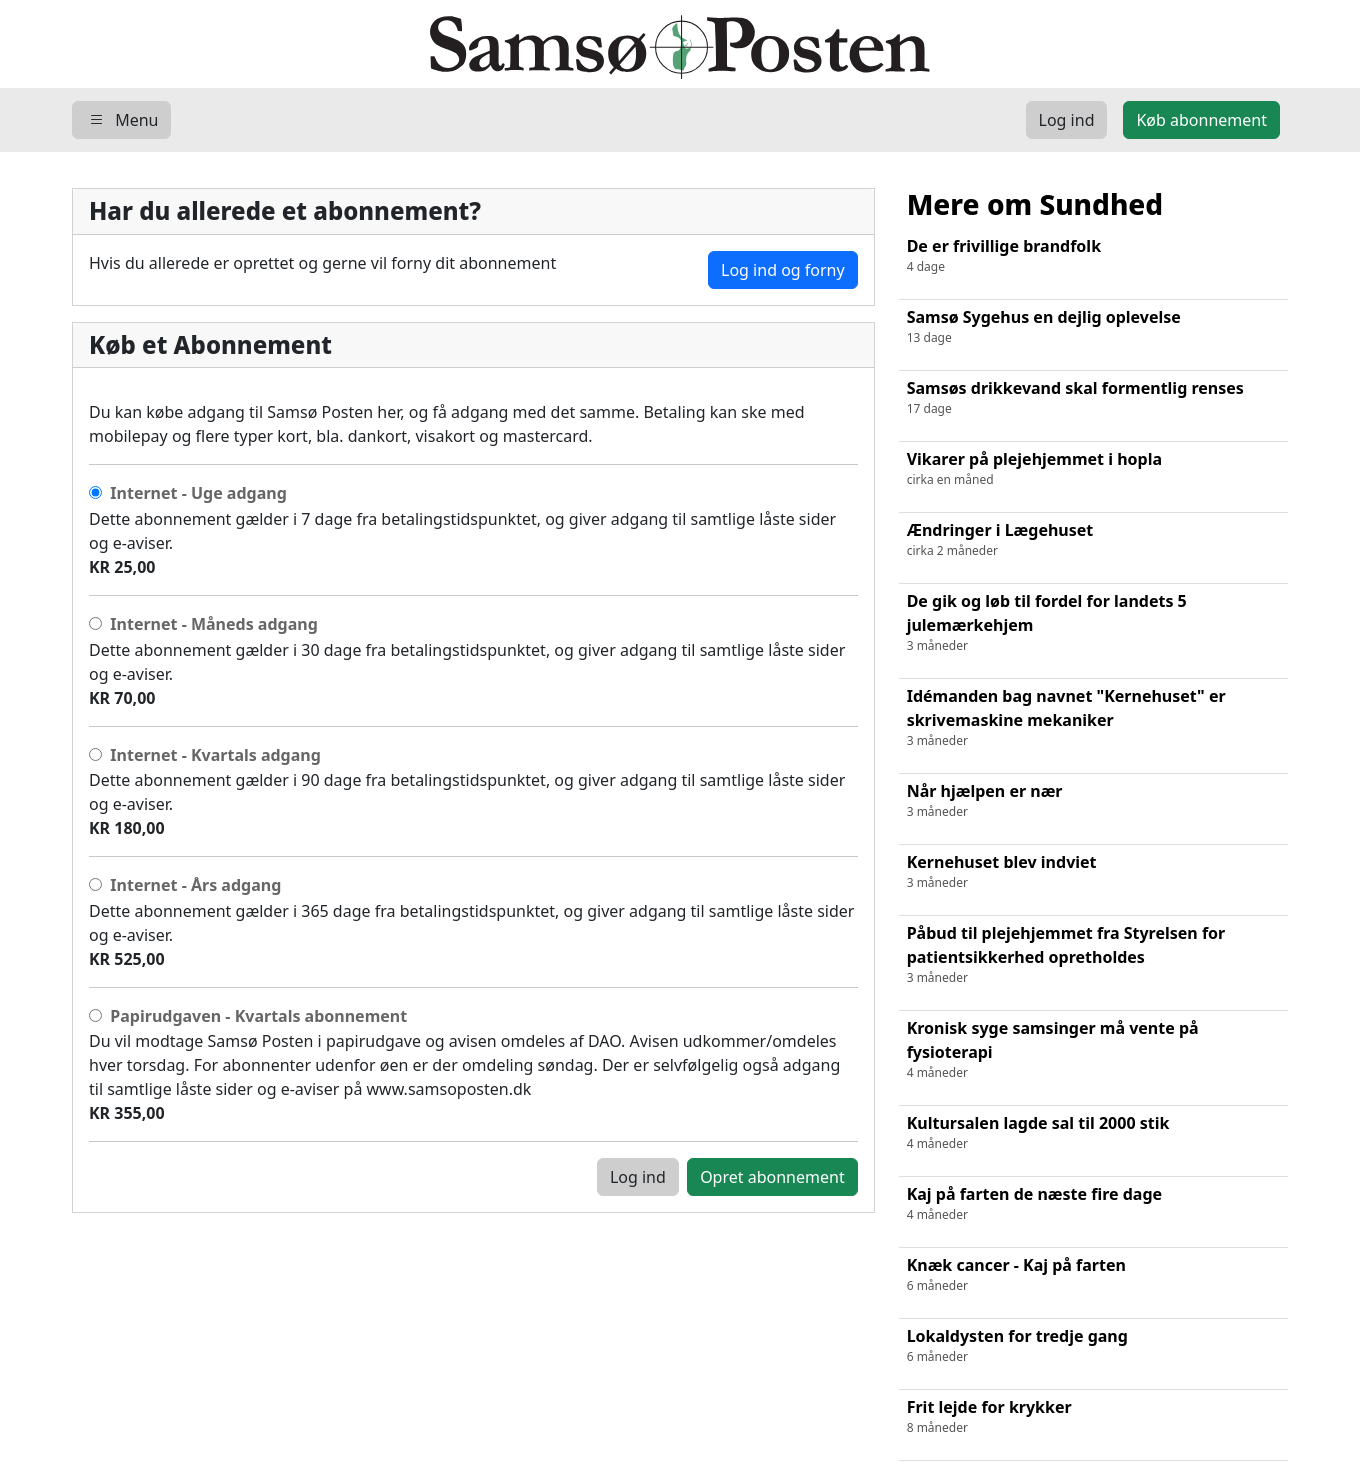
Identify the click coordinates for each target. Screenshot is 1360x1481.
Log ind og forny (783, 270)
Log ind (638, 1177)
